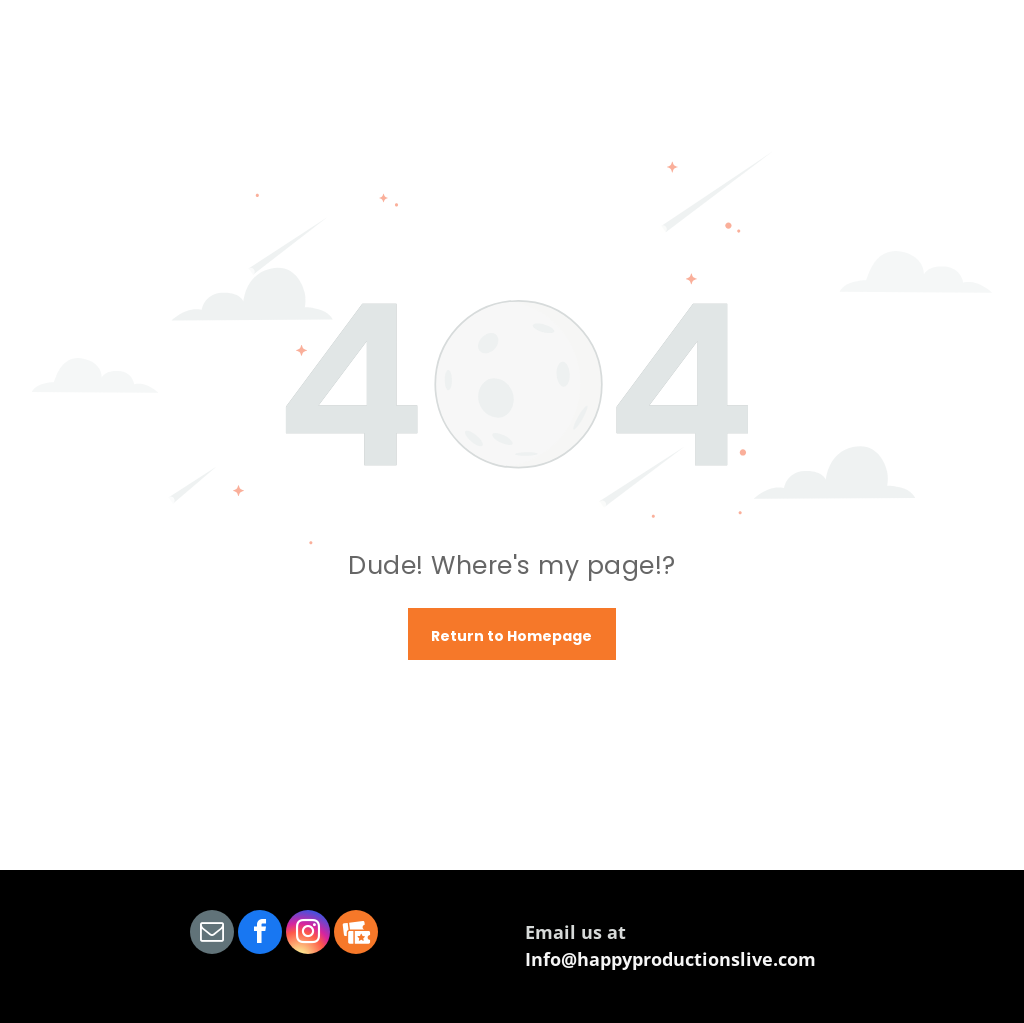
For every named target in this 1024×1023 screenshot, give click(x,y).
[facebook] (260, 934)
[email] (212, 934)
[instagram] (308, 934)
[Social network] (356, 934)
